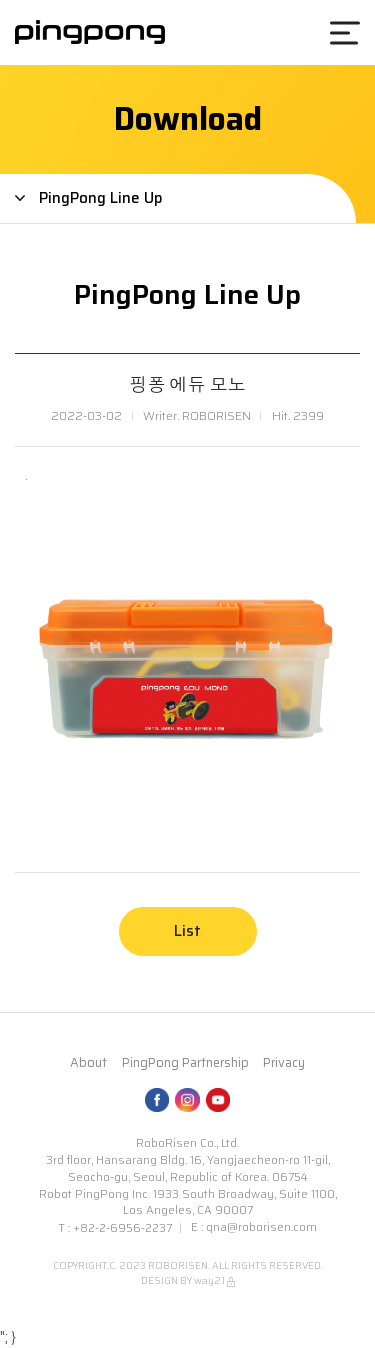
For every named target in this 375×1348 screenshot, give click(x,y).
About (88, 1063)
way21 (209, 1280)
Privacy (284, 1063)
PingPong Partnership (185, 1063)
